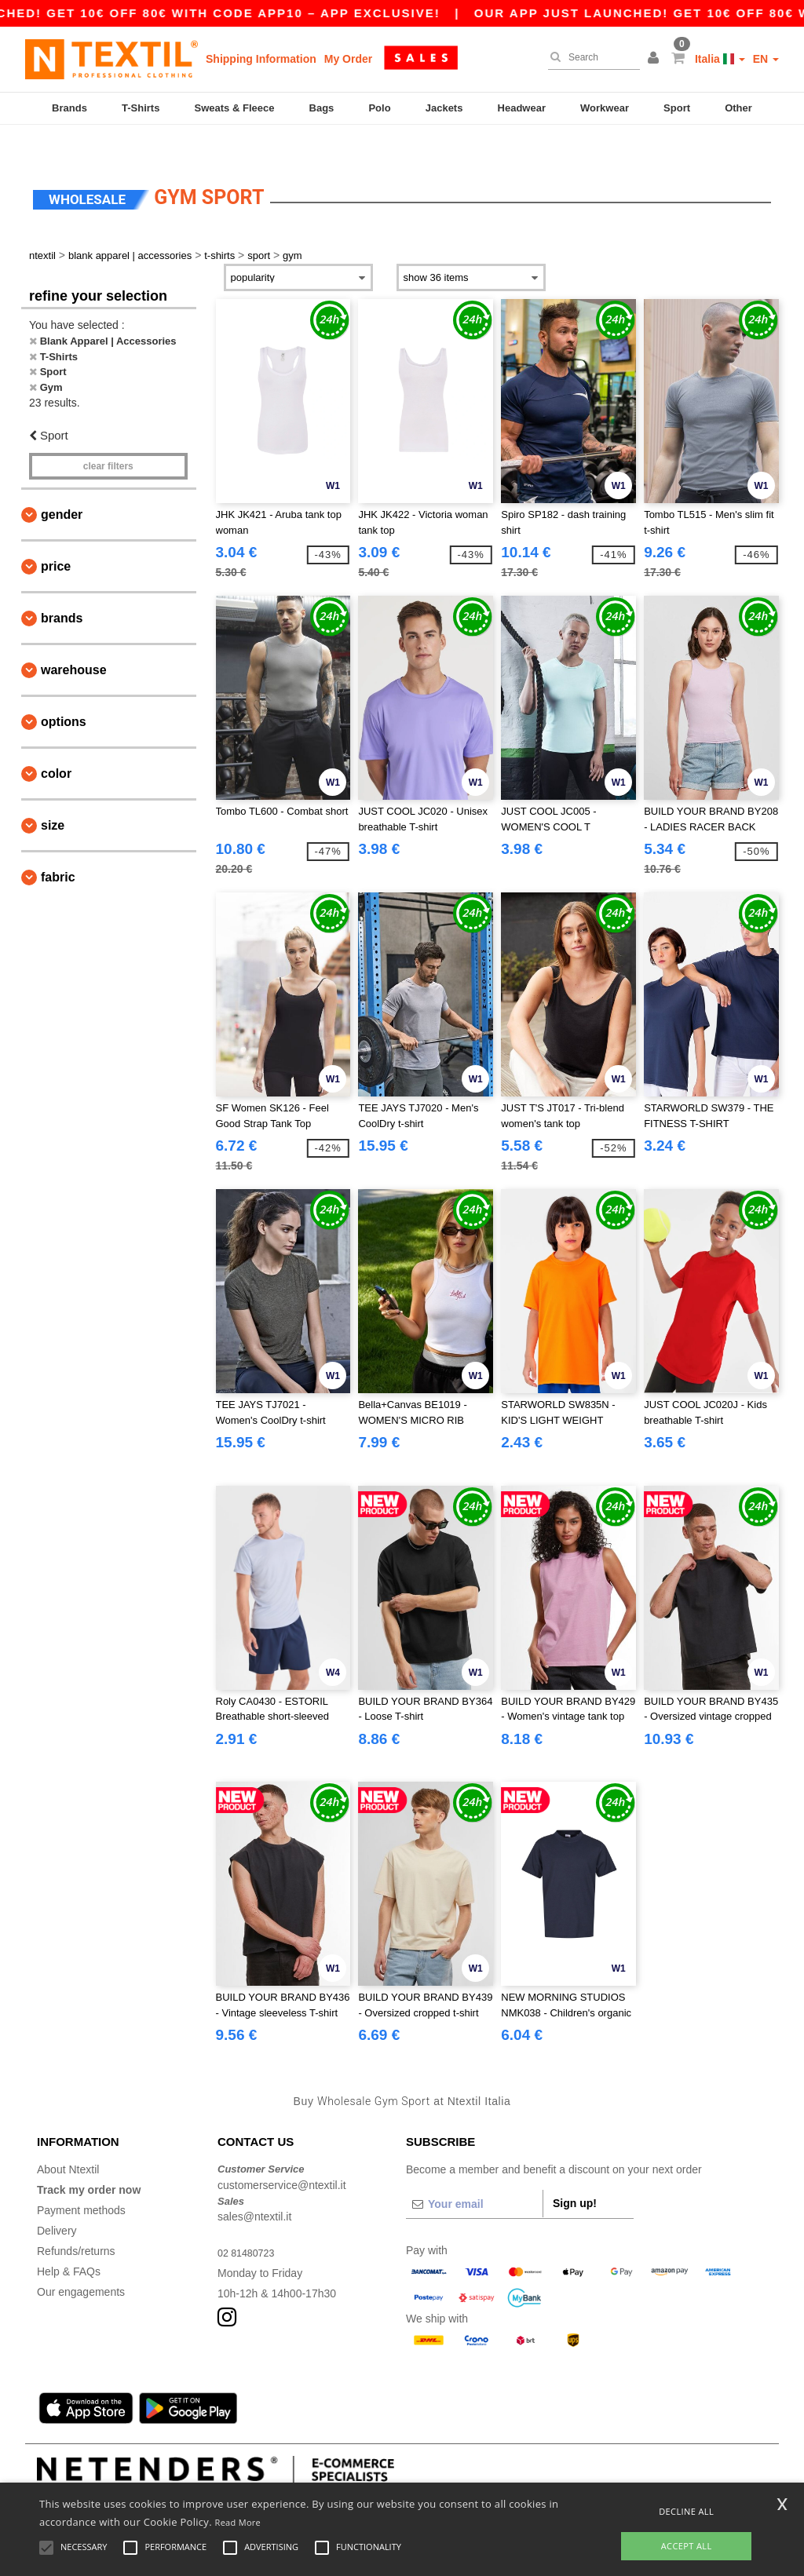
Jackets (444, 108)
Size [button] (52, 794)
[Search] (590, 57)
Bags (321, 108)
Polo (379, 108)
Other (738, 108)
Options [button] (63, 691)
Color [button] (56, 743)
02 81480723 (249, 2223)
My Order (348, 59)
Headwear (522, 108)
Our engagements (81, 2262)
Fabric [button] (58, 846)
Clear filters (108, 435)
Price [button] (56, 535)
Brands (69, 108)
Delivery (57, 2201)
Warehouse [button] (74, 639)
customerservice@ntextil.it (281, 2154)
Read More (238, 2522)
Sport (676, 108)
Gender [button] (61, 484)
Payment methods (81, 2180)
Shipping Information (261, 59)
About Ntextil (68, 2139)
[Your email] (474, 2174)
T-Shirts (140, 108)
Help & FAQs (68, 2241)
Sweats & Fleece (235, 108)
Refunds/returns (76, 2221)
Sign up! (575, 2173)
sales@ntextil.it (254, 2186)
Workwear (604, 108)
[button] (655, 59)
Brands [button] (61, 587)
